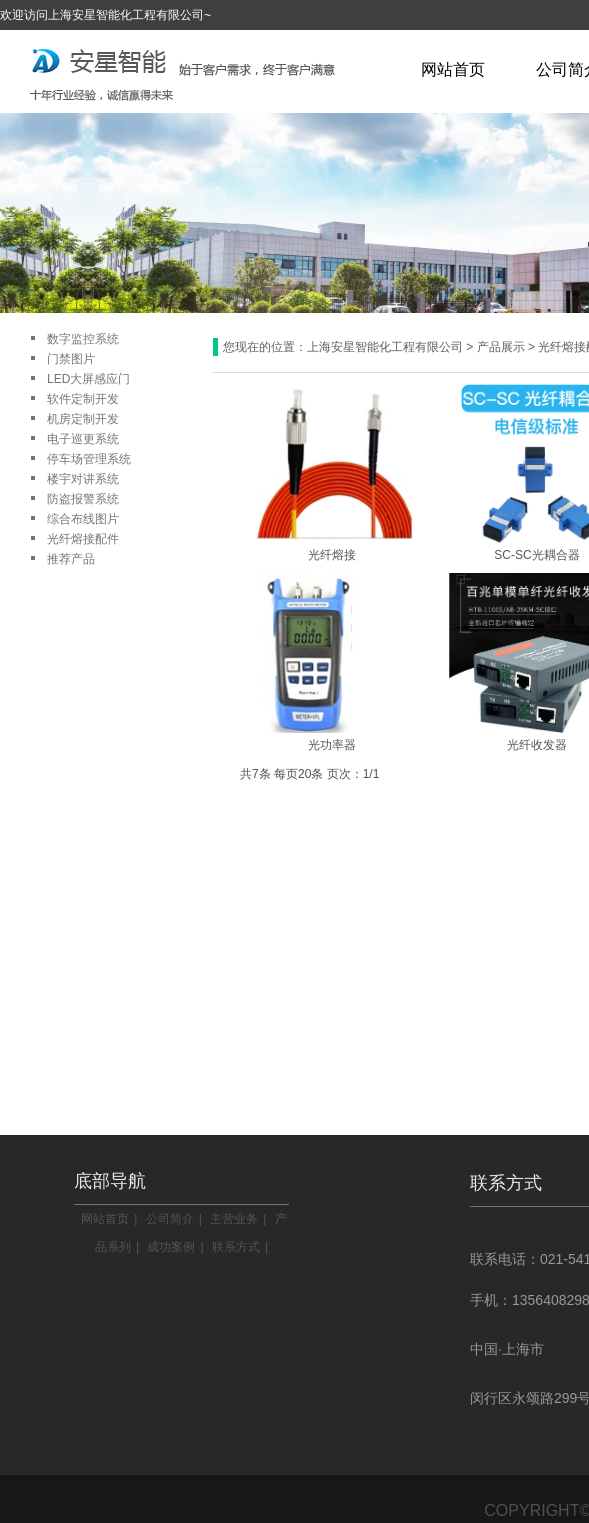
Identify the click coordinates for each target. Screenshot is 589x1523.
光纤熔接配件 (83, 539)
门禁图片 (71, 359)
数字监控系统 (83, 339)
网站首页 (453, 69)
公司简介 (170, 1219)
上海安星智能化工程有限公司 (385, 347)
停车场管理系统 (89, 459)
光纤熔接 (332, 555)
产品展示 (501, 347)
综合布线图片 (83, 519)
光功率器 (332, 745)
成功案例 (171, 1247)
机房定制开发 (83, 419)
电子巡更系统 (83, 439)
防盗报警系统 (83, 499)
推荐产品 (71, 559)
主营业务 (234, 1219)
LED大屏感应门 (88, 379)
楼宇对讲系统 (83, 479)
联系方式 (236, 1247)
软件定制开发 (83, 399)
